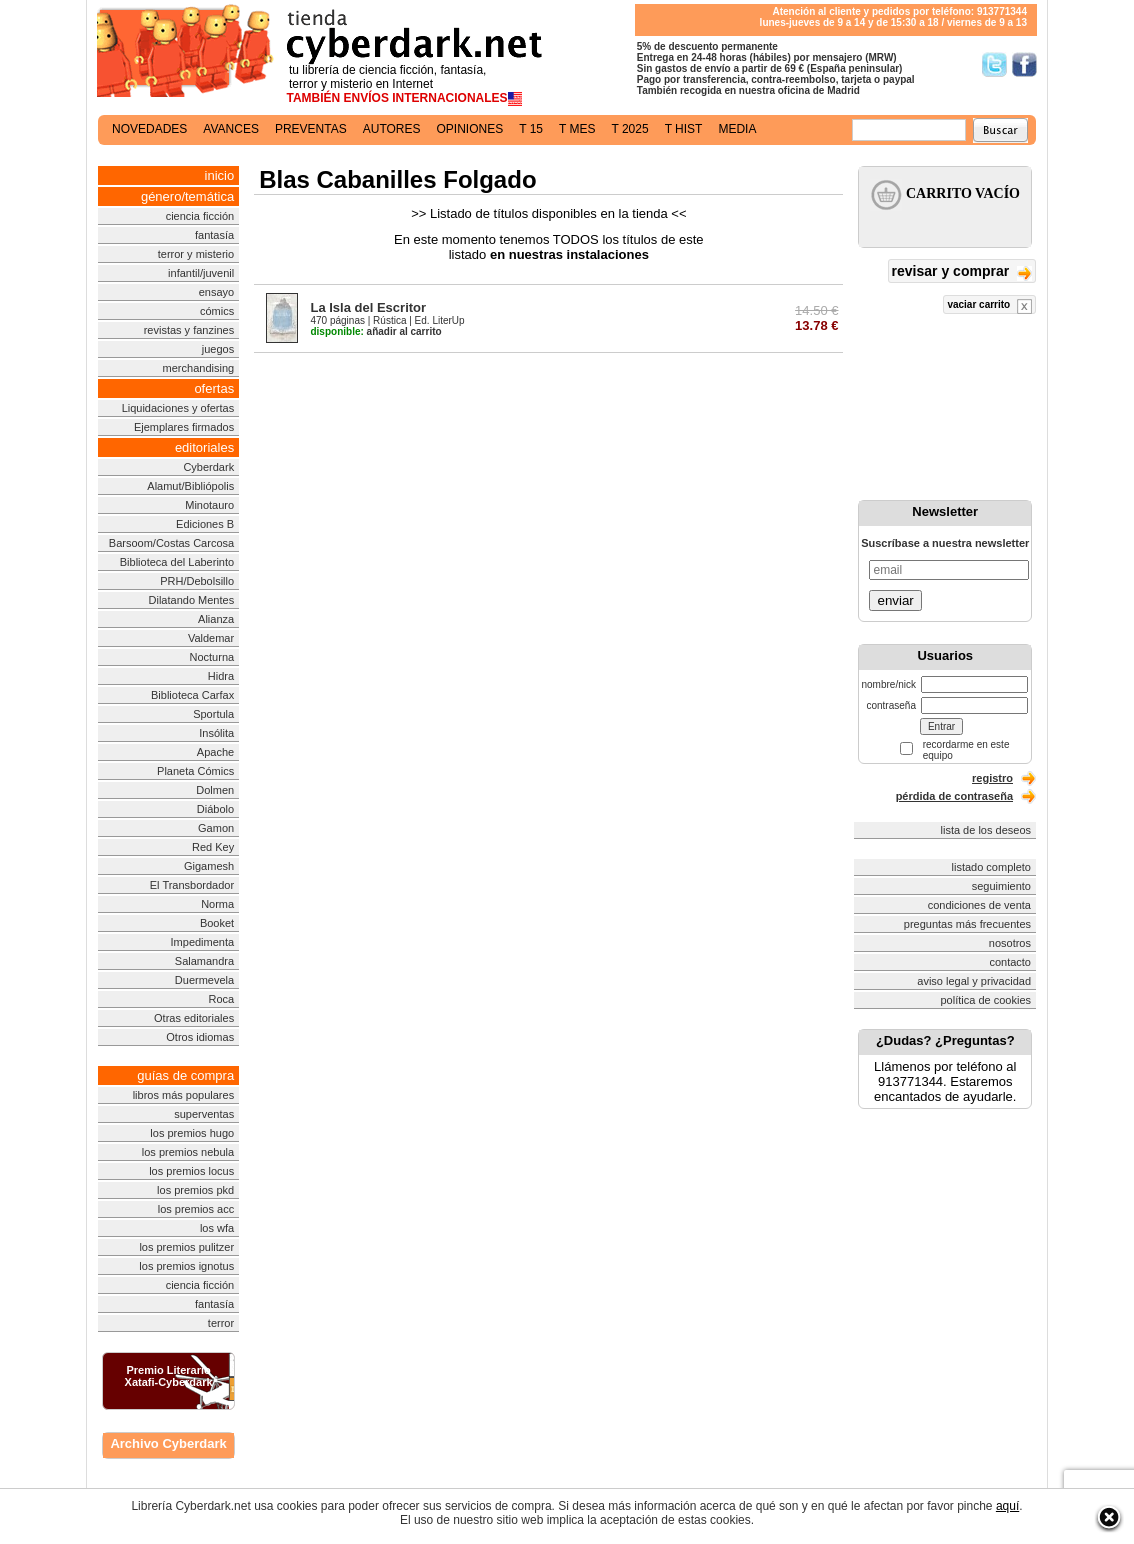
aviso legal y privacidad (974, 981)
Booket (217, 923)
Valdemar (211, 638)
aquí (1007, 1506)
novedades (149, 129)
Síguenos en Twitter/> (994, 64)
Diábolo (215, 809)
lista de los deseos (986, 830)
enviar (895, 600)
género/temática (187, 196)
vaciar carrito (989, 306)
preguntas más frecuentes (967, 924)
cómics (217, 311)
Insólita (216, 733)
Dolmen (215, 790)
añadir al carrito (375, 331)
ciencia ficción (200, 216)
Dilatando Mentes (192, 600)
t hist (684, 129)
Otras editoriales (194, 1018)
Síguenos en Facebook (1024, 64)
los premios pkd (195, 1190)
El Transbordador (192, 885)
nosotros (1010, 943)
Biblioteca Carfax (192, 695)
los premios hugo (192, 1133)
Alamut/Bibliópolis (190, 486)
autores (392, 129)
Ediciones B (205, 524)
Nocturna (212, 657)
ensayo (216, 292)
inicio (220, 175)
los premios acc (196, 1209)
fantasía (214, 235)
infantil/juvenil (201, 273)
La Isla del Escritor (368, 307)
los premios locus (191, 1171)
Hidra (221, 676)
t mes (577, 129)
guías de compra (185, 1075)
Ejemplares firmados (184, 427)
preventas (311, 129)
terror (221, 1323)
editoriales (204, 447)
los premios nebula (188, 1152)
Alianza (216, 619)
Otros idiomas (200, 1037)
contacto (1010, 962)
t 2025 (629, 129)
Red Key (213, 847)
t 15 (531, 129)
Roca (221, 999)
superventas (204, 1114)
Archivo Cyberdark (168, 1443)
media (737, 129)
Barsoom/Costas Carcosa (171, 543)
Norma (217, 904)
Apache (215, 752)
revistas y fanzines (189, 330)
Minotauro (209, 505)
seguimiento (1001, 886)
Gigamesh (209, 866)
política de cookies (986, 1000)
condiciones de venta (979, 905)
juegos (218, 349)
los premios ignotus (186, 1266)
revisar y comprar (962, 272)
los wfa (217, 1228)
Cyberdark (208, 467)
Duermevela (204, 980)
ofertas (214, 388)
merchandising (199, 368)
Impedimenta (203, 942)
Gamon (216, 828)
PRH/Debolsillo (197, 581)
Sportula (213, 714)
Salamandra (204, 961)
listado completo (992, 867)
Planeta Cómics (195, 771)
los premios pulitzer (186, 1247)
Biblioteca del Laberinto (177, 562)
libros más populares (184, 1095)
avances (231, 129)
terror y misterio (196, 254)
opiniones (470, 129)
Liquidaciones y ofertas (178, 408)
